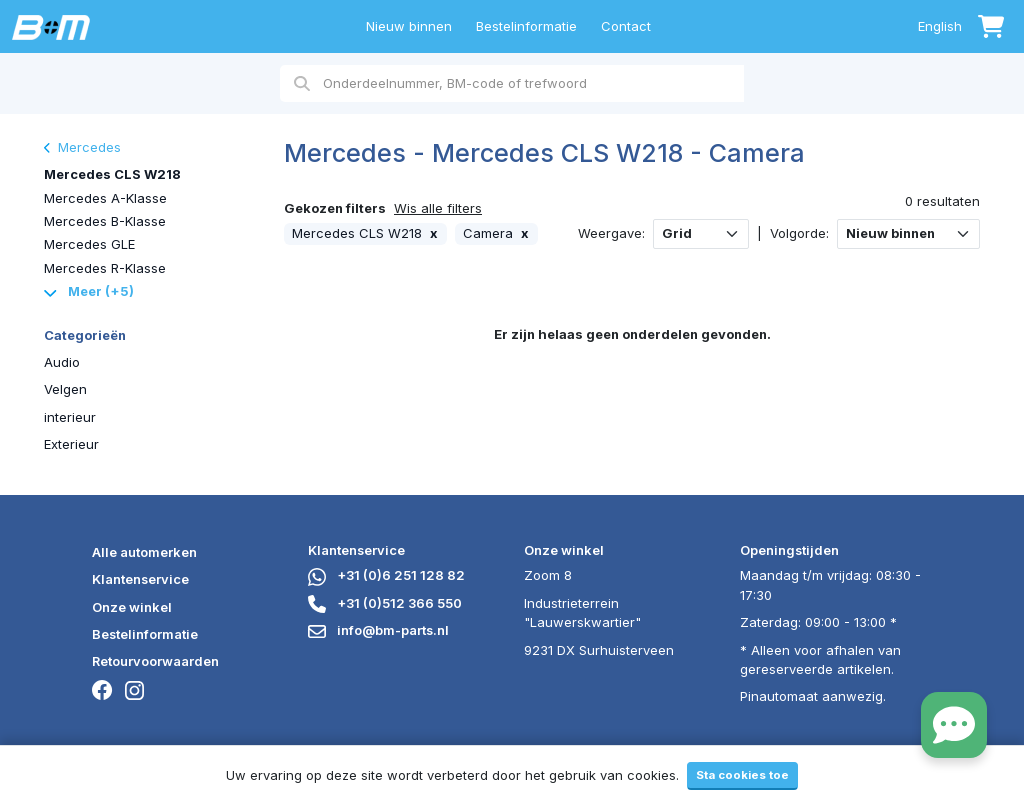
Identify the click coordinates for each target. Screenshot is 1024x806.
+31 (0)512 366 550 (385, 603)
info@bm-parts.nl (378, 630)
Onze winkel (132, 607)
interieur (70, 417)
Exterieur (71, 444)
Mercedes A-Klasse (105, 198)
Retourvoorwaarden (155, 661)
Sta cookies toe (742, 775)
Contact (626, 26)
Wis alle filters (438, 208)
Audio (62, 362)
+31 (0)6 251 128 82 (386, 575)
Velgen (65, 389)
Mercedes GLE (89, 244)
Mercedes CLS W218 (112, 174)
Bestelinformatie (526, 26)
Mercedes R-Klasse (105, 268)
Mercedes (82, 147)
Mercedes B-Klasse (105, 221)
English (940, 26)
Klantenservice (140, 579)
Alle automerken (144, 552)
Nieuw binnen (409, 26)
